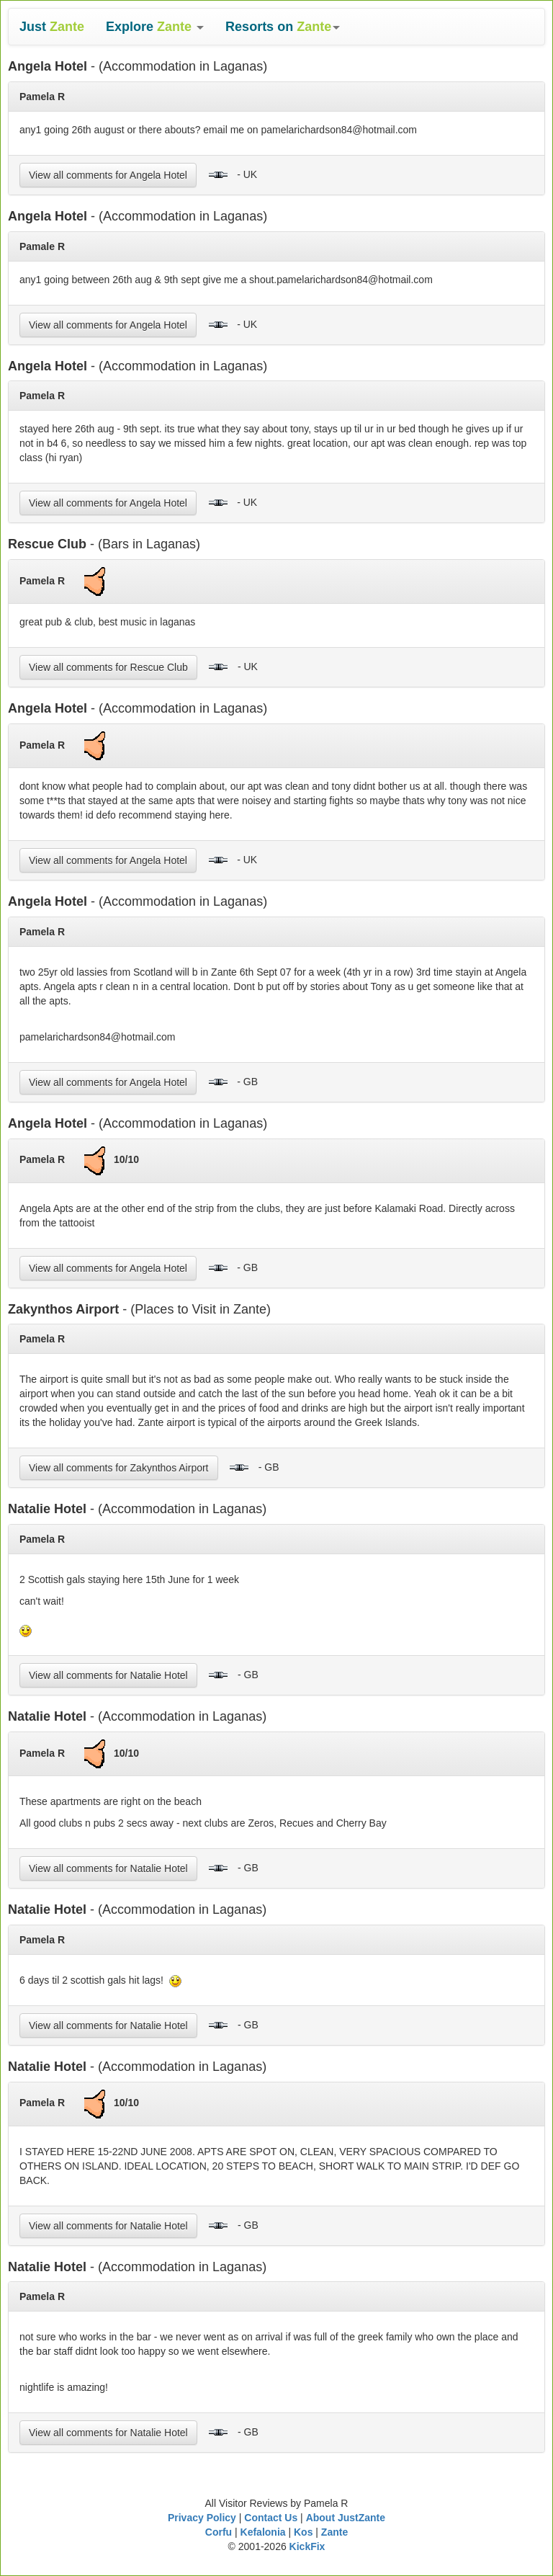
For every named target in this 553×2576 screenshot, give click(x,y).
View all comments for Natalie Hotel (108, 1675)
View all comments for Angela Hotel (108, 175)
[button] (155, 27)
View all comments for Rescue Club (108, 667)
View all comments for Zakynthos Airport (119, 1468)
